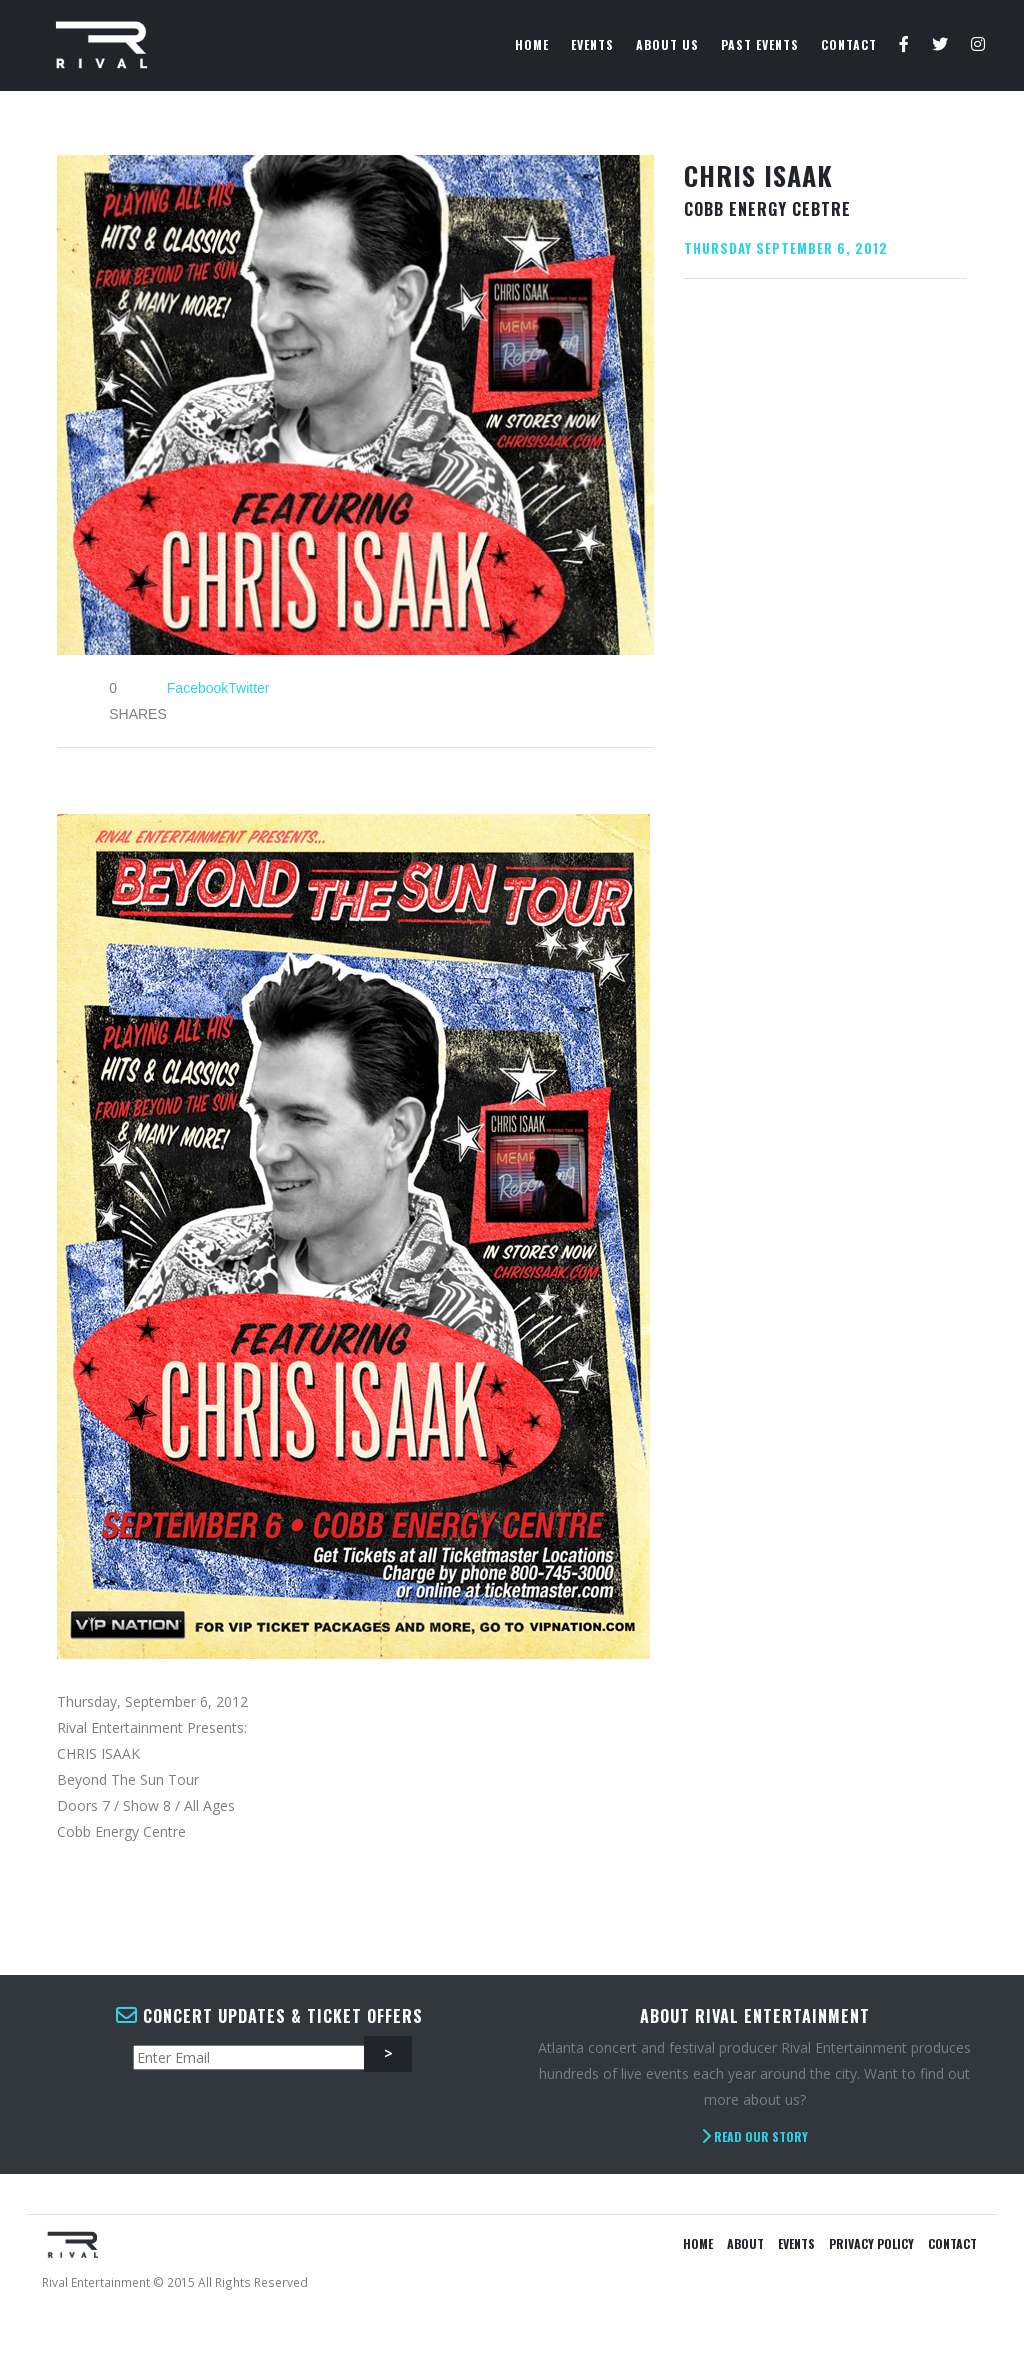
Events (592, 44)
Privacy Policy (871, 2243)
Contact (849, 44)
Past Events (760, 44)
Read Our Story (754, 2136)
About (745, 2243)
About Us (667, 44)
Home (532, 44)
